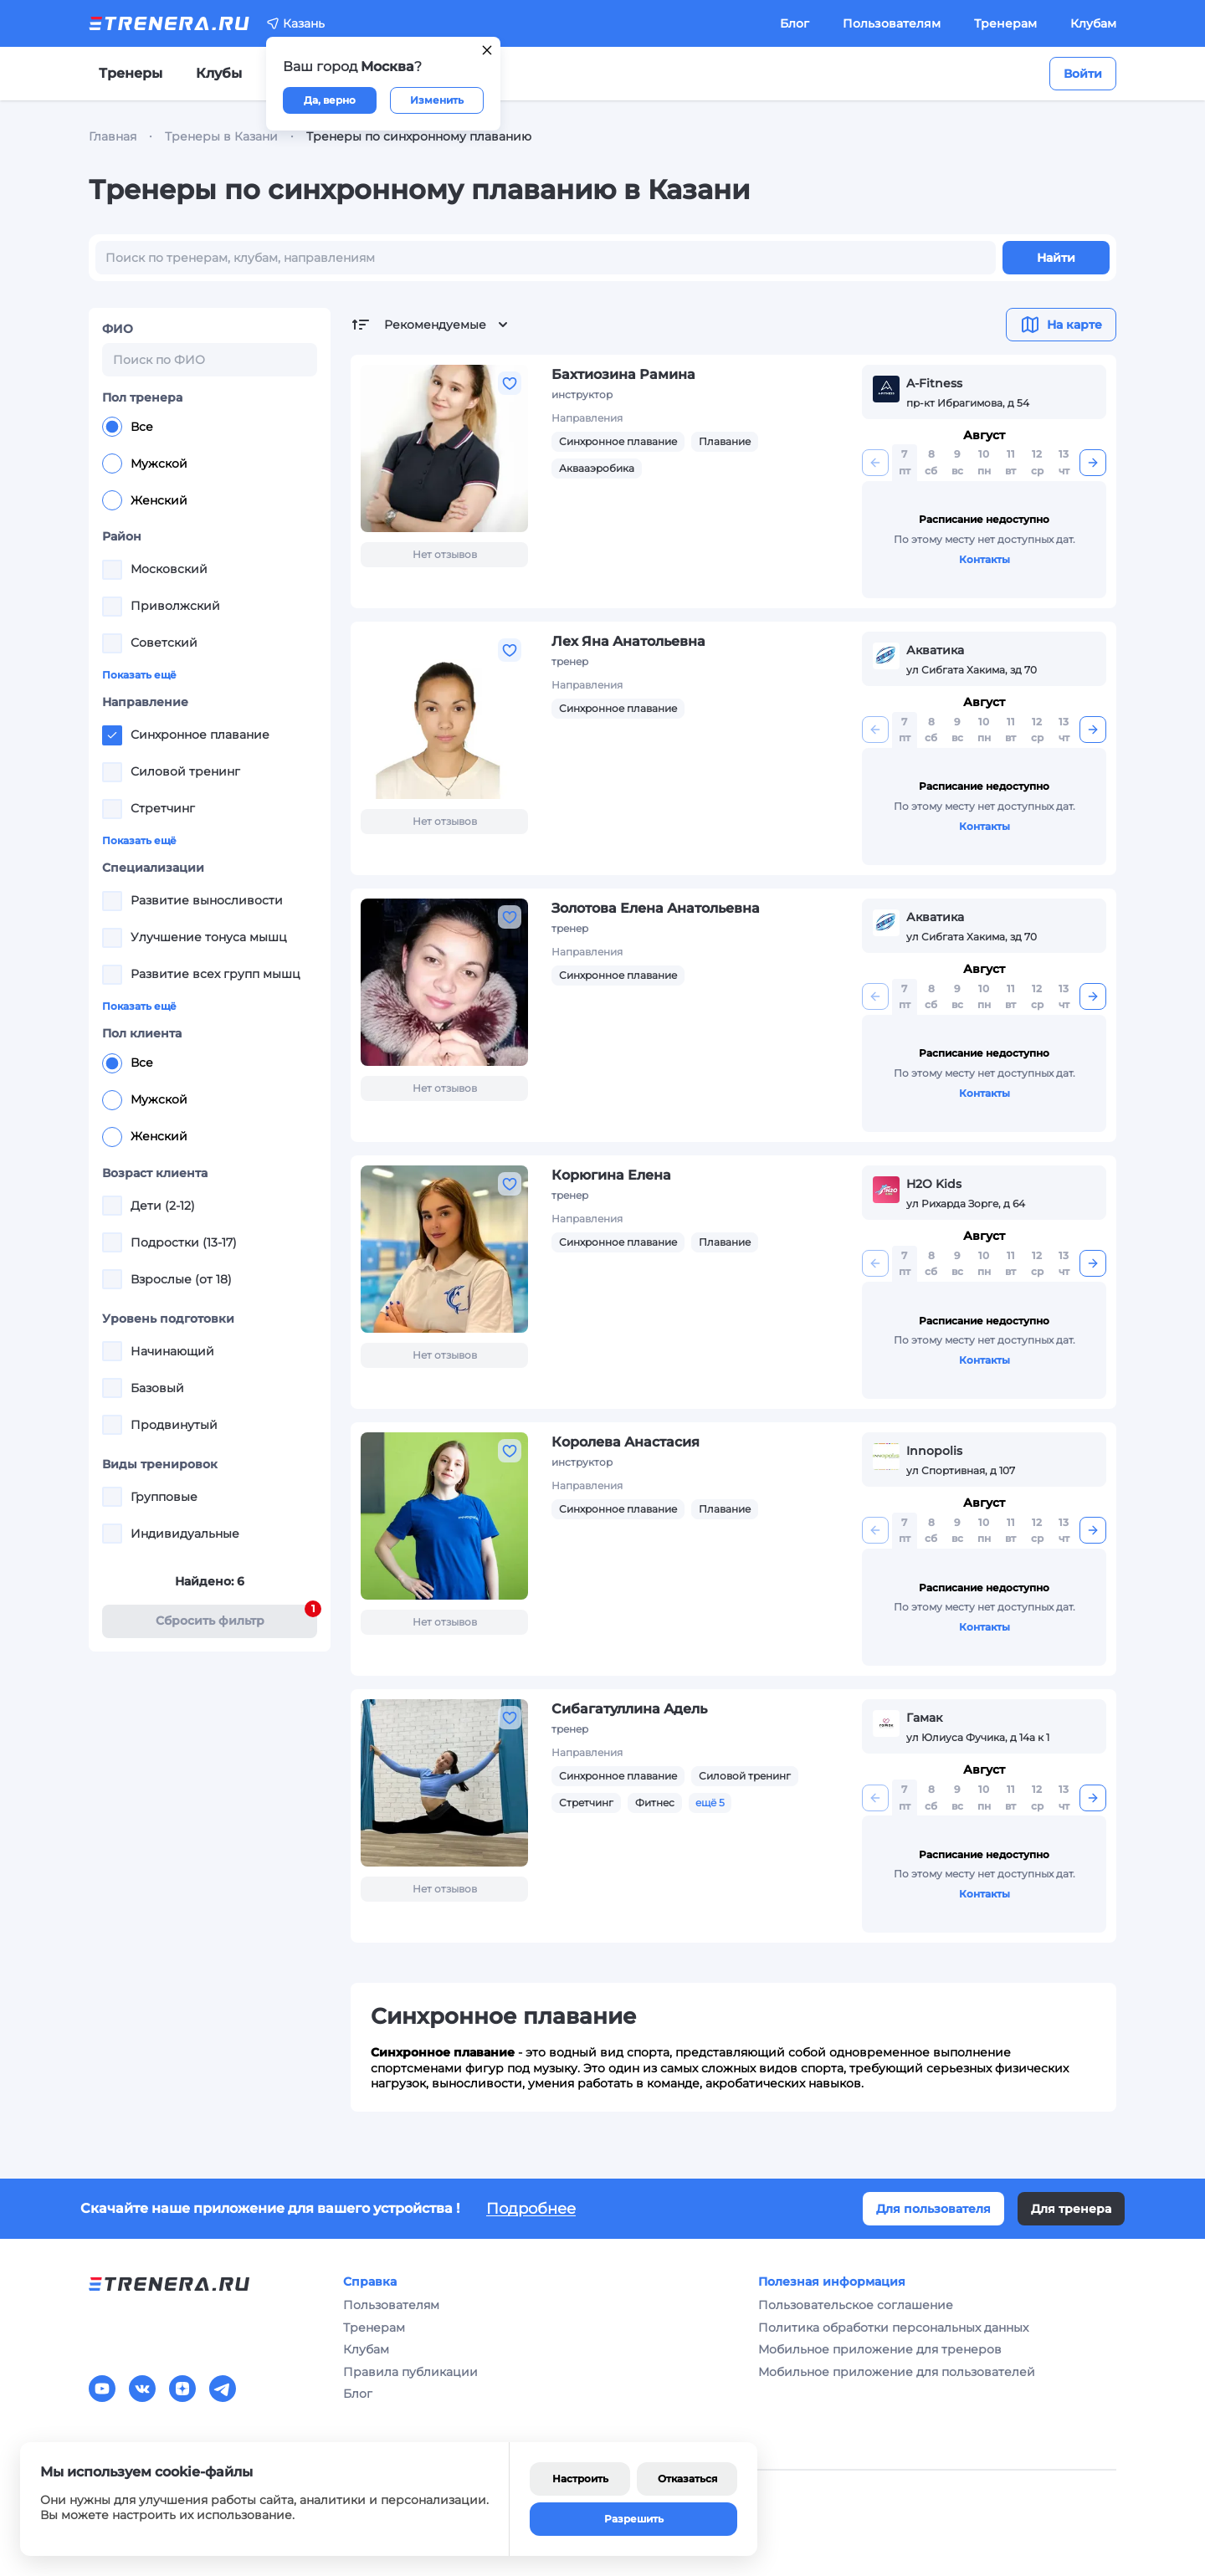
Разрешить (634, 2518)
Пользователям (892, 23)
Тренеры (130, 73)
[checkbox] (112, 570)
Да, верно (330, 100)
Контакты (984, 559)
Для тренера (1071, 2208)
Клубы (219, 73)
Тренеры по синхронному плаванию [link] (418, 136)
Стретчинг (586, 1802)
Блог (794, 23)
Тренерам (1005, 23)
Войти (1083, 73)
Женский (144, 500)
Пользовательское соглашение (855, 2304)
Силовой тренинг (745, 1775)
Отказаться (687, 2478)
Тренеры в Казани (221, 136)
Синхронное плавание (618, 441)
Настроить (580, 2478)
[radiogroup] (209, 463)
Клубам (1093, 23)
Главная (112, 136)
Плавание (725, 441)
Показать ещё (139, 674)
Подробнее (531, 2209)
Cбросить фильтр (237, 1617)
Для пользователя (933, 2208)
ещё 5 (710, 1802)
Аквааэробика (596, 468)
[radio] (112, 427)
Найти (1056, 257)
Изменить (437, 100)
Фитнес (654, 1802)
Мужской (144, 463)
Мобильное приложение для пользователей (896, 2371)
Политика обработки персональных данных (893, 2327)
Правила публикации (410, 2371)
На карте (1061, 325)
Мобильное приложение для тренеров (880, 2349)
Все (127, 427)
